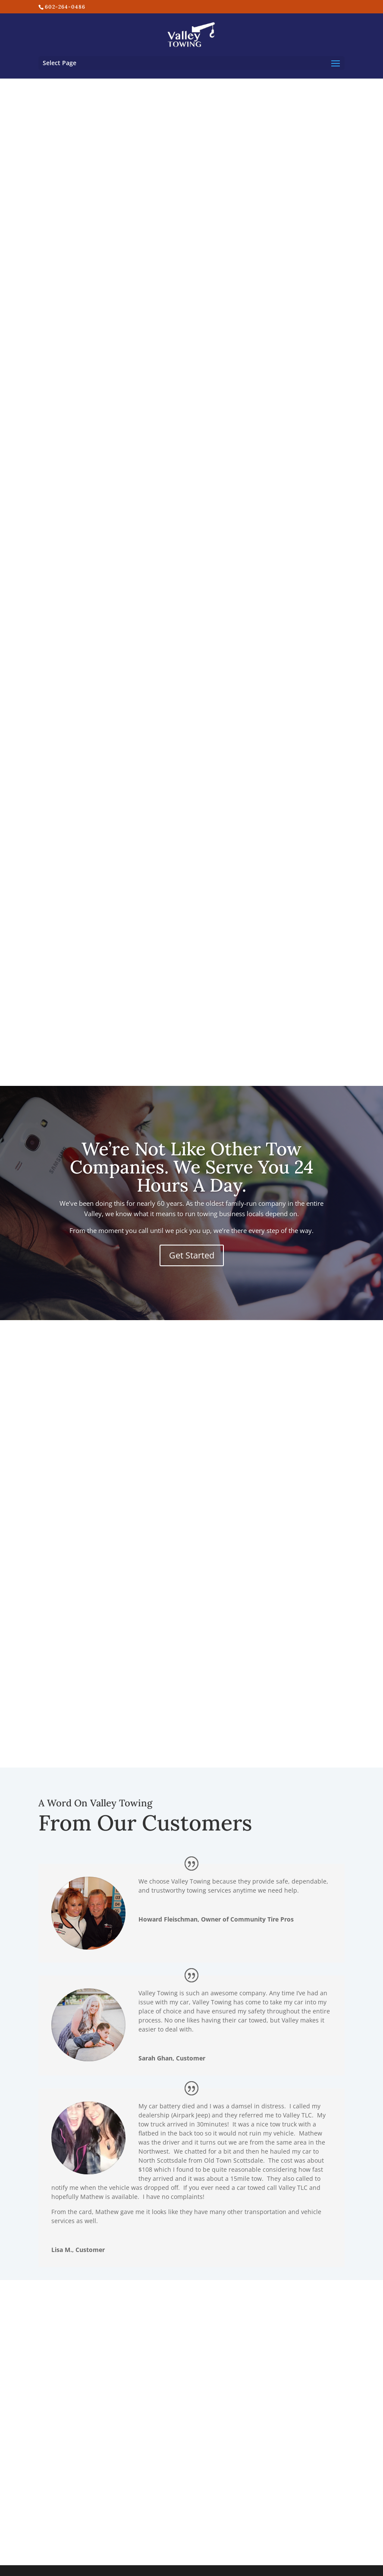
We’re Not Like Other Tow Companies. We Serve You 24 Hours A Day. (192, 1167)
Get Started (191, 1255)
